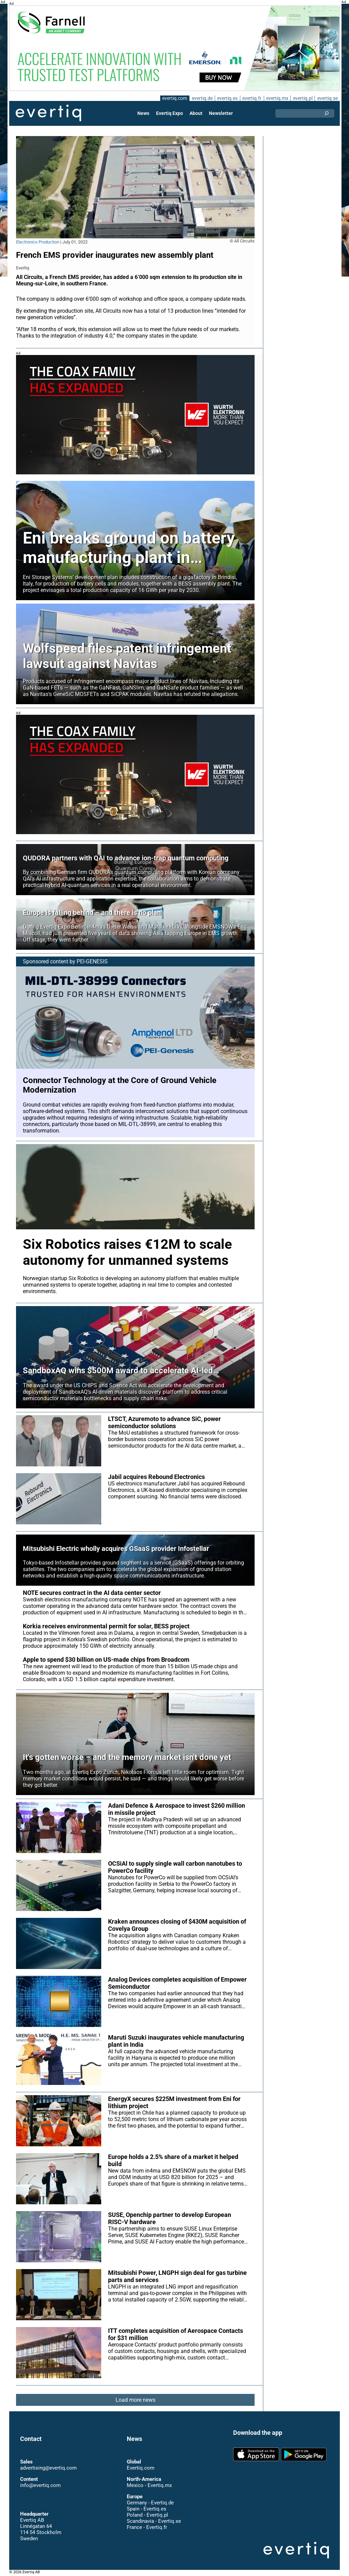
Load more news (135, 2400)
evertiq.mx (276, 98)
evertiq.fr (251, 98)
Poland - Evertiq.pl (147, 2515)
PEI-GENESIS (92, 961)
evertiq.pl (302, 98)
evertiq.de (201, 98)
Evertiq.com (140, 2468)
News (144, 113)
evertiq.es (226, 98)
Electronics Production (38, 242)
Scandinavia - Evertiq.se (154, 2521)
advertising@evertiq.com (48, 2468)
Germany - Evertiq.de (150, 2503)
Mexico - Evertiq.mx (149, 2485)
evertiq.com (173, 98)
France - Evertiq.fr (147, 2527)
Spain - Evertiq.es (146, 2509)
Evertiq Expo (169, 113)
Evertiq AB (48, 113)
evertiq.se (327, 98)
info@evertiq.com (40, 2485)
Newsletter (220, 113)
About (195, 113)
